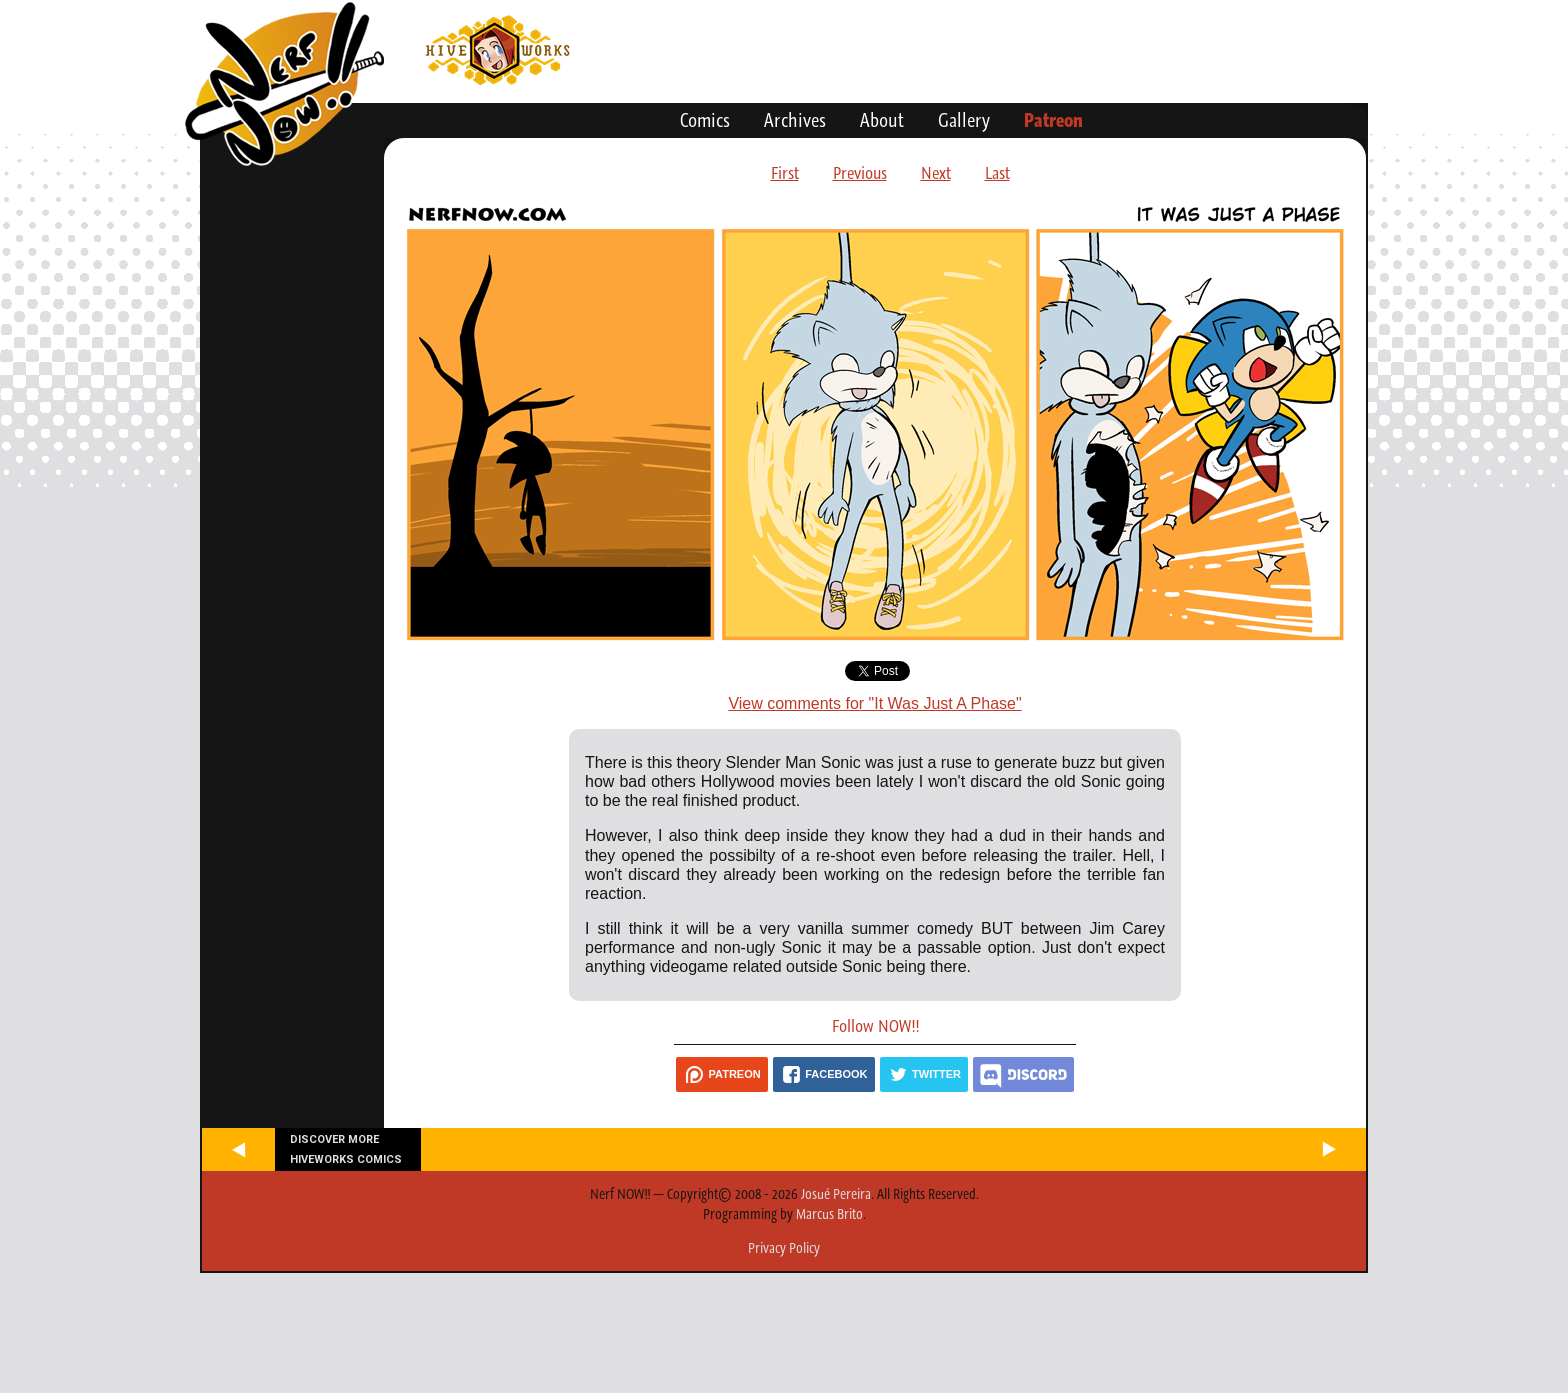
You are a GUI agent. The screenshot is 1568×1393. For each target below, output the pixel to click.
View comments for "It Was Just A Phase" (874, 703)
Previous (860, 173)
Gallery (964, 120)
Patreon (1053, 120)
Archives (795, 120)
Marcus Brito (829, 1214)
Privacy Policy (784, 1248)
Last (997, 173)
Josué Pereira (836, 1194)
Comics (705, 120)
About (882, 120)
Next (936, 173)
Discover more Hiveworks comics (346, 1149)
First (785, 173)
